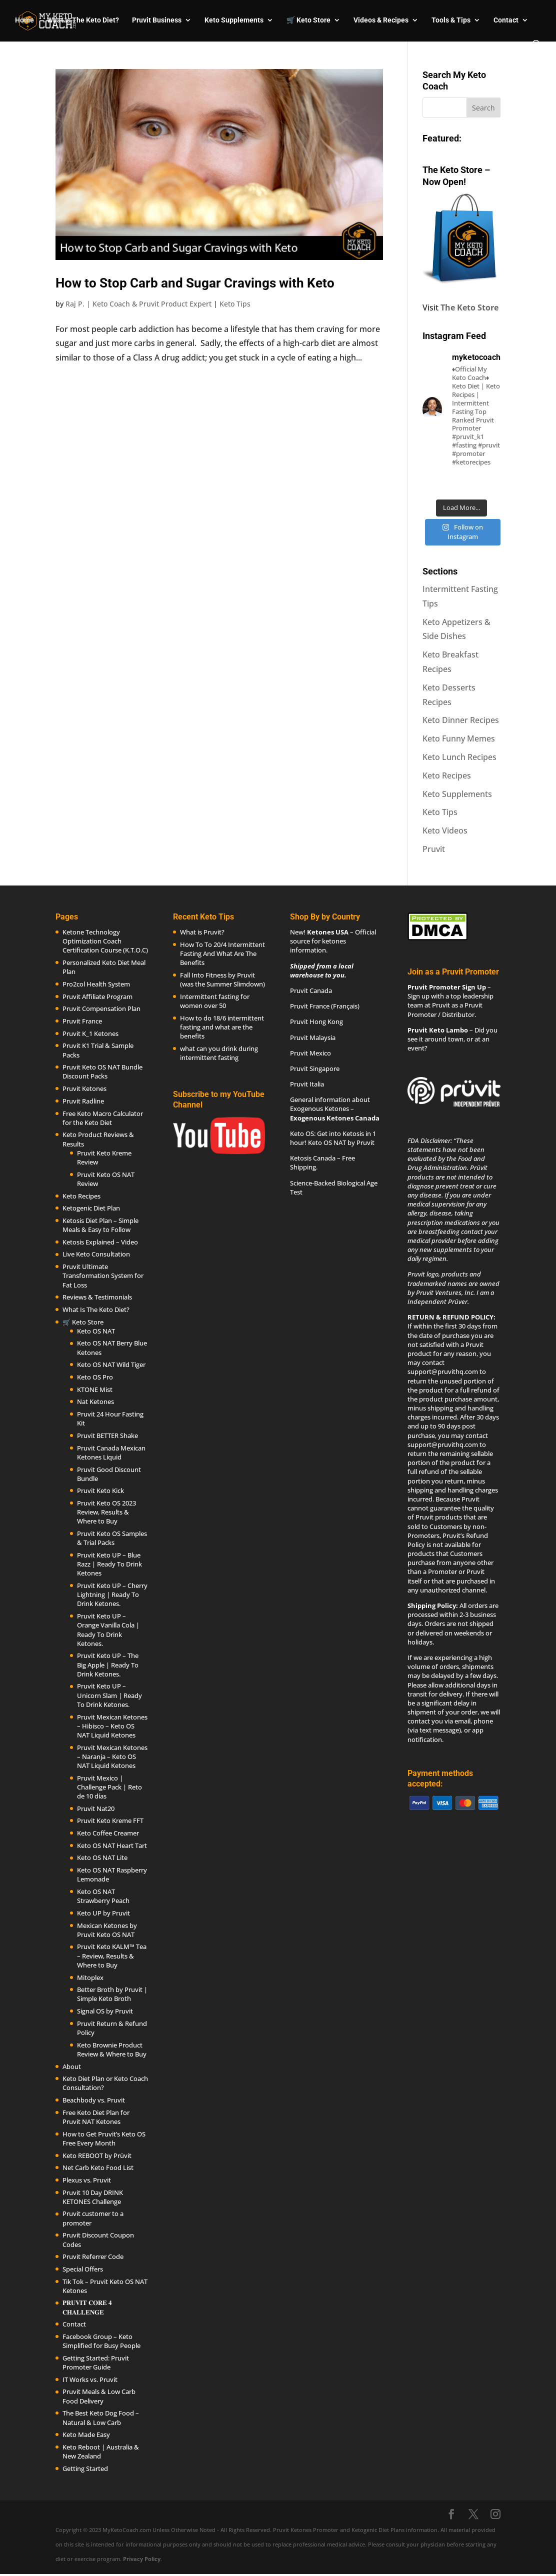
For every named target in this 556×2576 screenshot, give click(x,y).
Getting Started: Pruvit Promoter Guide (95, 2363)
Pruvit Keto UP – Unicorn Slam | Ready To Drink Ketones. (109, 1695)
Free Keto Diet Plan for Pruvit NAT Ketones (96, 2117)
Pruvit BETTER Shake (107, 1435)
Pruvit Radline (83, 1101)
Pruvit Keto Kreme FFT (110, 1820)
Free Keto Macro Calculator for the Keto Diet (102, 1118)
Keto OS (302, 1133)
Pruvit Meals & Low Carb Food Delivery (99, 2396)
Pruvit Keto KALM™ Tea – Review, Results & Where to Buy (111, 1955)
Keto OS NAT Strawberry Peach (103, 1896)
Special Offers (82, 2269)
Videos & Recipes (381, 20)
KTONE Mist (94, 1389)
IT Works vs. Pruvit (90, 2379)
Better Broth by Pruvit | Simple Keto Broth (112, 1994)
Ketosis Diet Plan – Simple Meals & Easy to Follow (100, 1225)
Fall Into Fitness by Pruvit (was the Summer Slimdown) (222, 979)
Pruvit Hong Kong (316, 1021)
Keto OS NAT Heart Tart (112, 1845)
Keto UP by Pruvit (103, 1913)
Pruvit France (82, 1021)
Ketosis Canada (313, 1158)
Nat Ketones (95, 1401)
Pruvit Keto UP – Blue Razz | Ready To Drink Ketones (109, 1564)
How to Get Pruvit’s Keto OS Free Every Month (104, 2139)
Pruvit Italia (307, 1084)
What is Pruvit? (202, 932)
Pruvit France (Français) (325, 1006)
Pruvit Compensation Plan (101, 1008)
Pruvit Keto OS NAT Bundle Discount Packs (102, 1071)
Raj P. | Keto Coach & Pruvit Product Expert (139, 303)
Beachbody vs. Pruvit (93, 2100)
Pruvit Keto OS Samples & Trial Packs (112, 1538)
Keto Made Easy (86, 2434)
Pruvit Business (157, 20)
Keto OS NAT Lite (102, 1857)
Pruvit (433, 849)
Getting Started (85, 2468)
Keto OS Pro (95, 1377)
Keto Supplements (234, 20)
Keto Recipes (446, 775)
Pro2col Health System (96, 984)
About (71, 2066)
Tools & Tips (451, 20)
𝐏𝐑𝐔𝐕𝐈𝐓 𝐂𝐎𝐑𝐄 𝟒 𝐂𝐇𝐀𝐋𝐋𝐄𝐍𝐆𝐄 (87, 2307)
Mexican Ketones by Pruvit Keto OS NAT (107, 1930)
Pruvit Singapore (315, 1068)
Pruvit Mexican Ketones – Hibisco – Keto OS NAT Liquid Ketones (112, 1726)
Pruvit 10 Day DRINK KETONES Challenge (92, 2197)
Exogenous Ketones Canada (335, 1118)
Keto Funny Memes (458, 738)
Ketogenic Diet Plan (91, 1208)
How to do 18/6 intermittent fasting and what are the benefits (222, 1027)
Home (24, 20)
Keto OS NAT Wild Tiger (111, 1364)
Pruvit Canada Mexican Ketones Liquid (111, 1453)
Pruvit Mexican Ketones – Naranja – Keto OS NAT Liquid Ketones (112, 1756)
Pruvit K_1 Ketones (90, 1033)
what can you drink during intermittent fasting (219, 1053)
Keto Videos (445, 830)
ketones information (318, 945)
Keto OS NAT (96, 1331)
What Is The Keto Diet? (83, 20)
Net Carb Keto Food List (98, 2167)
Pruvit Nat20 (95, 1808)
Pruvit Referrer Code (93, 2256)
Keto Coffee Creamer (108, 1833)
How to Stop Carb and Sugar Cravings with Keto (195, 283)
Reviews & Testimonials (97, 1297)
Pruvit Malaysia (313, 1037)
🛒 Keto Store (308, 20)
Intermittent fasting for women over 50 (215, 1001)
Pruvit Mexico (310, 1053)
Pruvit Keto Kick (100, 1490)
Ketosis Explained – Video (100, 1242)
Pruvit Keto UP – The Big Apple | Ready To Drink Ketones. (107, 1664)
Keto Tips (235, 303)
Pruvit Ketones (84, 1088)
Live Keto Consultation (96, 1254)
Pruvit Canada (311, 990)
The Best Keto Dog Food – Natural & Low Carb (100, 2417)
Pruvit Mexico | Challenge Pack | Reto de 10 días (109, 1787)
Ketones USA (327, 932)
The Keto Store (469, 307)
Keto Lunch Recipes (459, 757)
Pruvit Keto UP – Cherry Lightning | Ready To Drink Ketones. (112, 1594)
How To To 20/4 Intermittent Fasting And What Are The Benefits (222, 953)
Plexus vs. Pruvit (86, 2180)
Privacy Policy (141, 2558)
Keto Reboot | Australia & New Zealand (100, 2451)
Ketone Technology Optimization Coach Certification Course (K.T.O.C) (105, 941)
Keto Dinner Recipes (460, 720)
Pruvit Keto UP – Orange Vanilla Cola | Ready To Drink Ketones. (108, 1630)
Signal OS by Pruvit (105, 2011)
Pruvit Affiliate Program (97, 996)
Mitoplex (90, 1977)
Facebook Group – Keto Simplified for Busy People (101, 2341)
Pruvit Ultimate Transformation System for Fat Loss (103, 1275)
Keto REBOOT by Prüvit (97, 2155)
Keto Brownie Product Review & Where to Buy (111, 2049)
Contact (506, 20)
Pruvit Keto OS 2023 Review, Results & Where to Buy (106, 1512)
